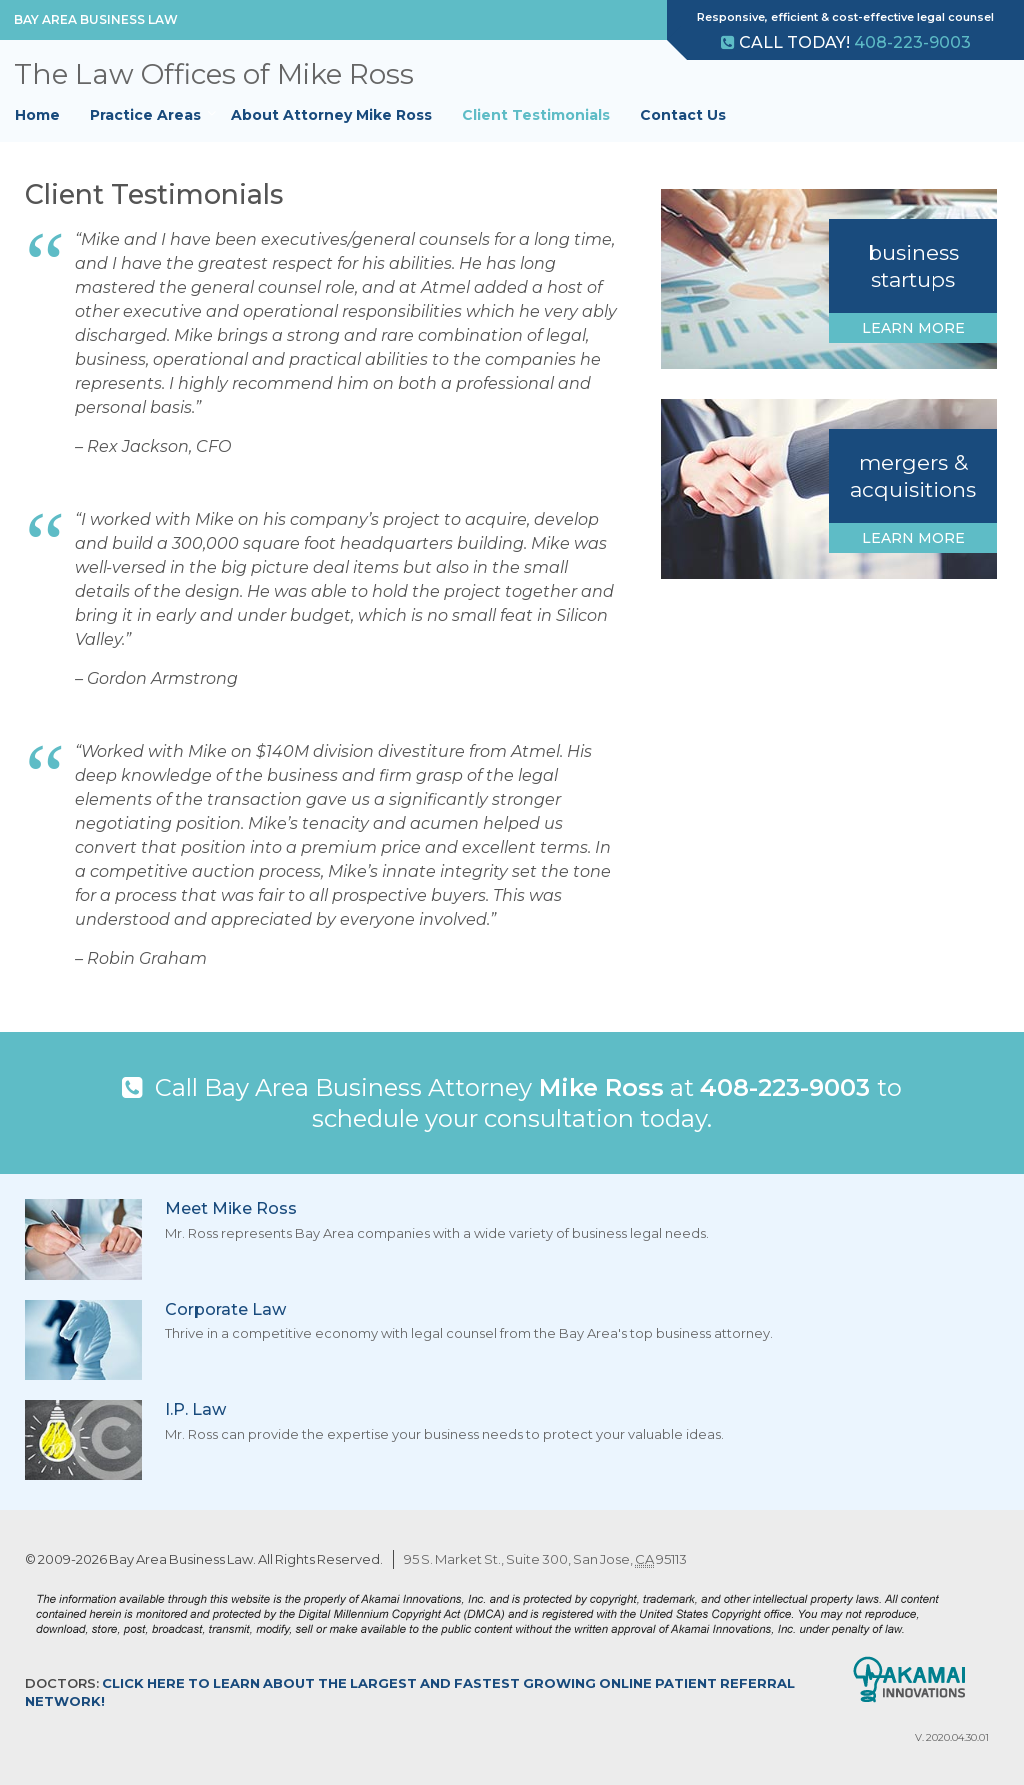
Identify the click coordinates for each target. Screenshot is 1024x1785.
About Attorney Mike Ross (331, 115)
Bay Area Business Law (96, 19)
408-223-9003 (912, 42)
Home (37, 115)
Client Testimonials (536, 115)
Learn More (913, 328)
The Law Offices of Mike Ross (214, 74)
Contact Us (683, 115)
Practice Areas (145, 115)
